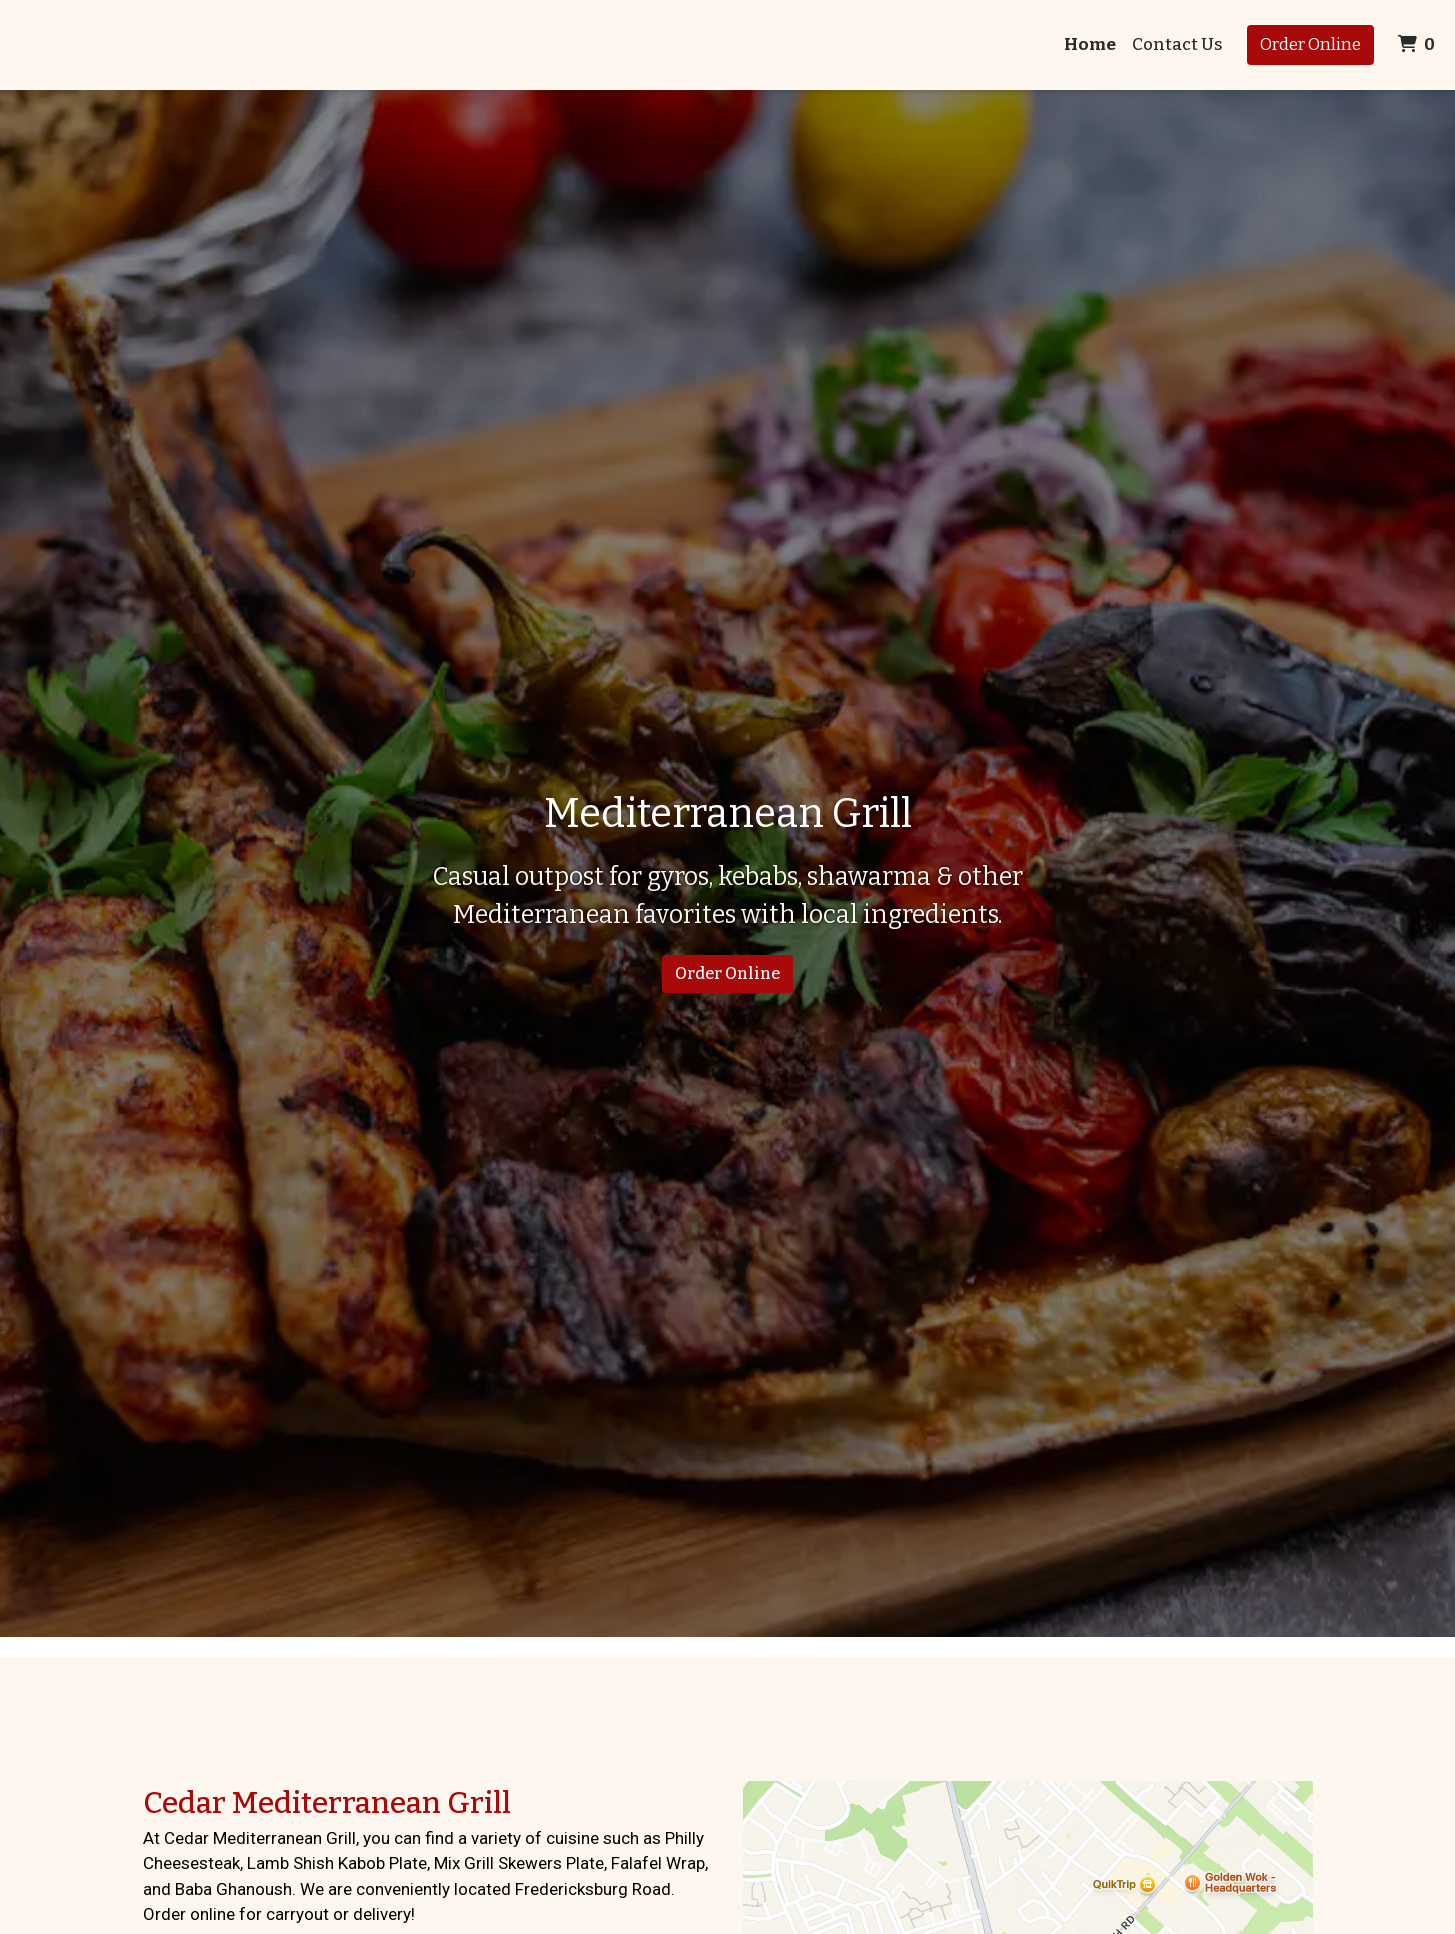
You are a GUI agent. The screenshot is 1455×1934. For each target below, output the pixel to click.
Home (1090, 44)
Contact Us (1177, 44)
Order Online (1310, 44)
